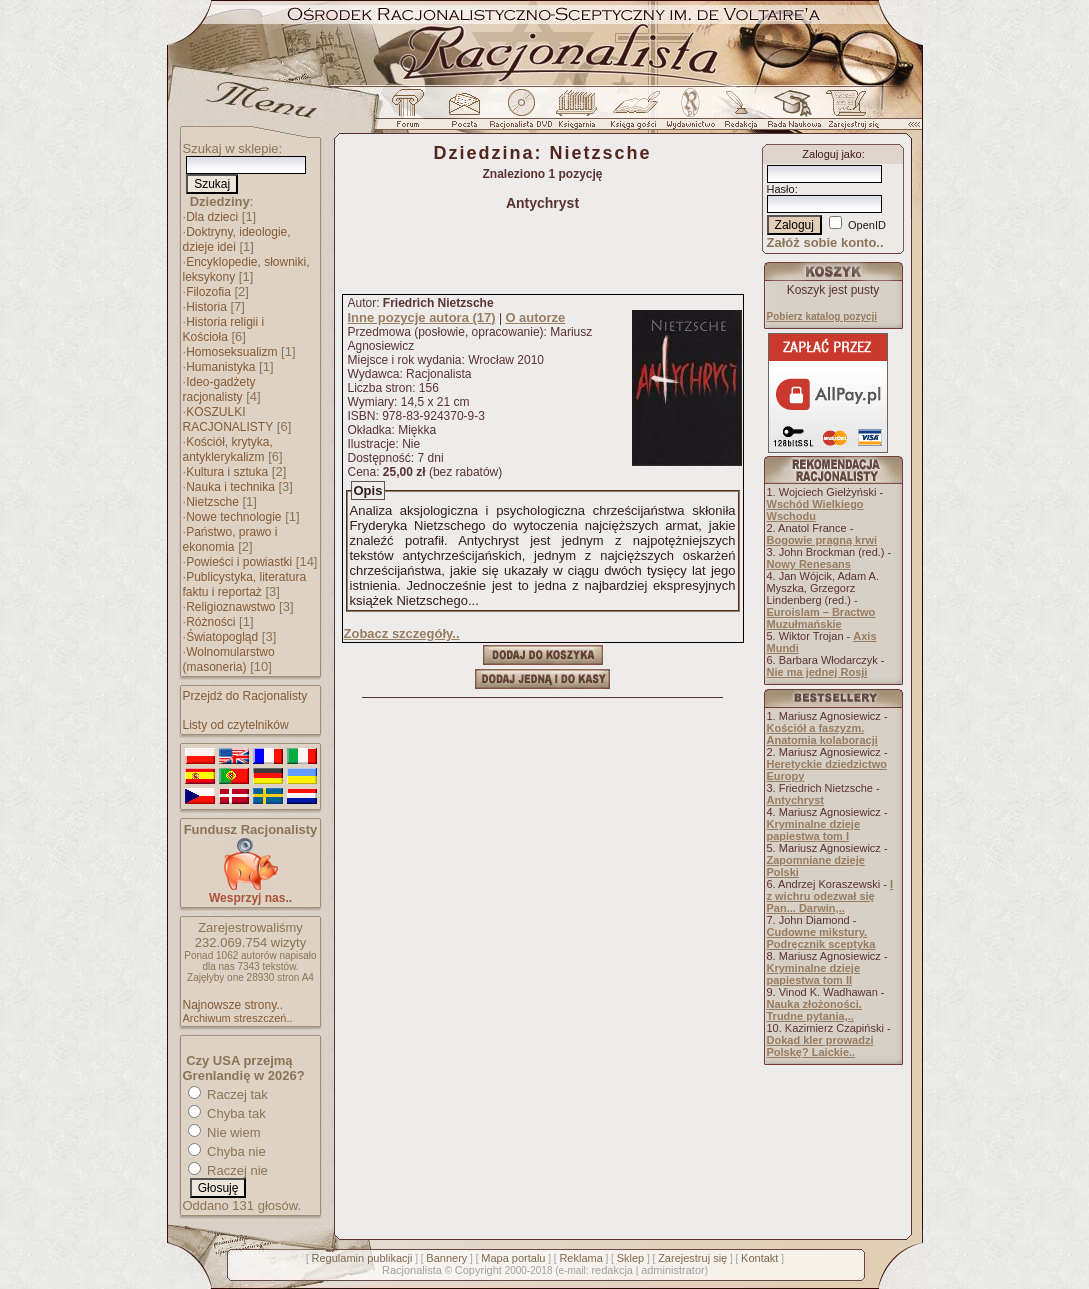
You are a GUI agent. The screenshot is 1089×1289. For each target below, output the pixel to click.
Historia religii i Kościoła (224, 329)
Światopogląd (222, 637)
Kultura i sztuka (227, 472)
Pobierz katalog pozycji (822, 316)
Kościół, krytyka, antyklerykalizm (228, 449)
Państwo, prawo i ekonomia (230, 539)
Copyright (478, 1270)
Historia (206, 307)
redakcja (612, 1270)
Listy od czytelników (236, 725)
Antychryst (795, 800)
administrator (673, 1270)
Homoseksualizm (231, 352)
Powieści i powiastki (239, 562)
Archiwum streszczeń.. (238, 1018)
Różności (210, 622)
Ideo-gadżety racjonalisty (219, 389)
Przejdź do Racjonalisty (245, 696)
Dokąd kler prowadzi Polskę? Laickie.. (820, 1046)
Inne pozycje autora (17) (422, 317)
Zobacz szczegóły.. (402, 633)
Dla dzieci (212, 217)
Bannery (446, 1258)
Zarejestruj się (692, 1258)
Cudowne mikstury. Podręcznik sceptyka (821, 938)
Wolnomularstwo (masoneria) (229, 659)
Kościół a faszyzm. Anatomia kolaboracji (822, 734)
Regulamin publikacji (362, 1258)
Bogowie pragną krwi (822, 540)
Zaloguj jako (831, 154)
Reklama (580, 1258)
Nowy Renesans (809, 564)
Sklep (631, 1258)
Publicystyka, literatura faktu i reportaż (245, 584)
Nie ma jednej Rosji (817, 672)
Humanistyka (220, 367)
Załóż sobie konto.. (825, 242)
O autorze (535, 317)
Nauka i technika (230, 487)
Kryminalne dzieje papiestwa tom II (814, 974)
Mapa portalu (513, 1258)
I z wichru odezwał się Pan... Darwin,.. (830, 896)
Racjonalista (412, 1270)
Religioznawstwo (230, 607)
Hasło (781, 189)
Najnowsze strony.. (233, 1005)
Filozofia (208, 292)
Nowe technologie (233, 517)
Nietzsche (212, 502)
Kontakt (759, 1258)
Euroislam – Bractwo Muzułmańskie (821, 618)
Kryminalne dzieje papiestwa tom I (814, 830)
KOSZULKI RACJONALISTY (228, 419)
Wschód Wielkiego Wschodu (815, 510)
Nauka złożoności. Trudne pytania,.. (814, 1010)
